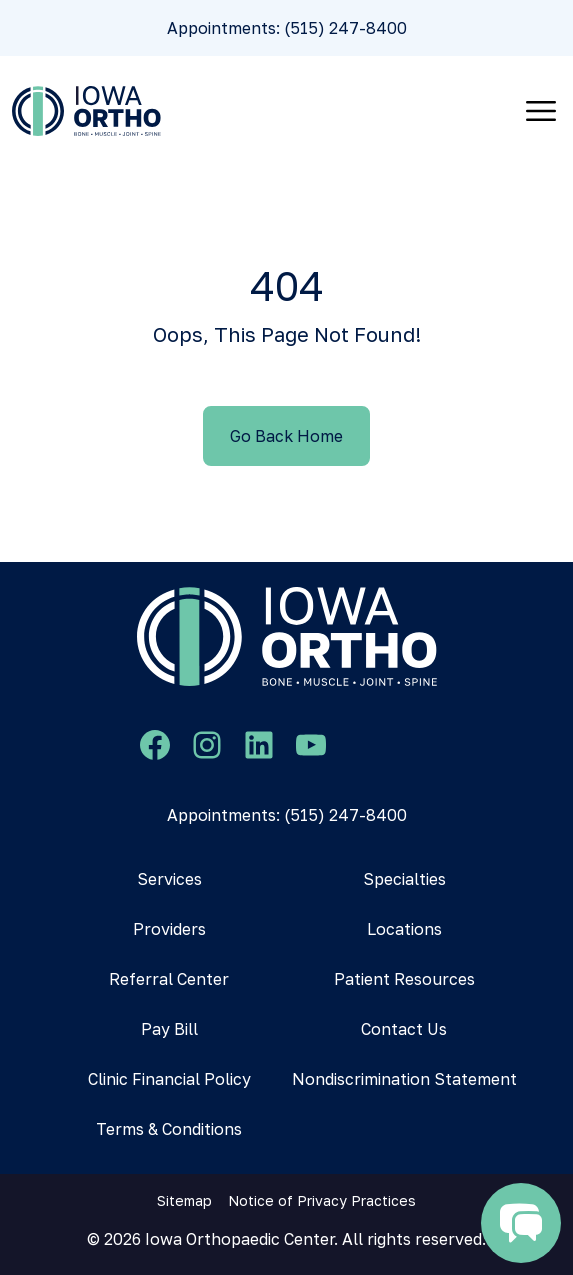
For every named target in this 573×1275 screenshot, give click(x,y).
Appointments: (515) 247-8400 (287, 28)
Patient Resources (404, 979)
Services (169, 879)
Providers (169, 929)
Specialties (404, 879)
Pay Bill (169, 1029)
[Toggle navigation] (541, 111)
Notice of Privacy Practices (322, 1200)
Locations (404, 929)
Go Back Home (286, 436)
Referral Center (169, 979)
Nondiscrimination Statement (404, 1079)
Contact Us (404, 1029)
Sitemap (184, 1200)
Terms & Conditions (169, 1129)
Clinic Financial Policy (169, 1079)
